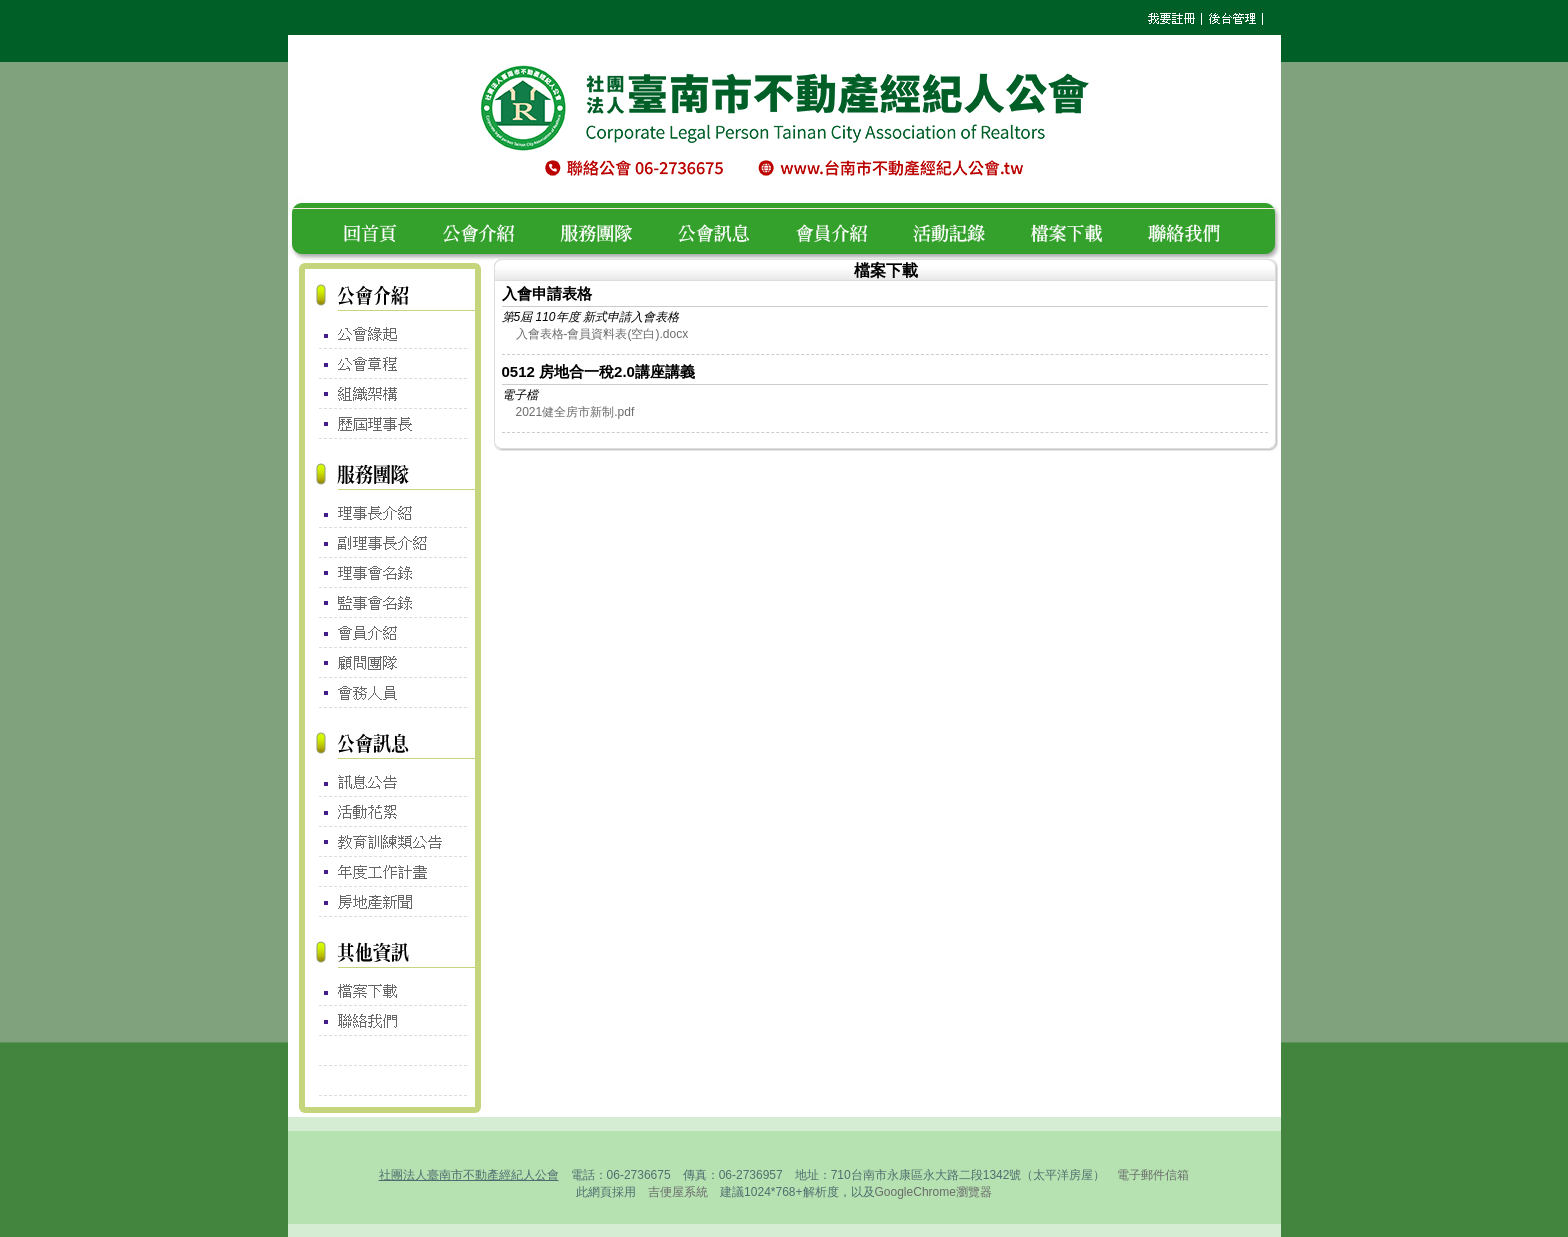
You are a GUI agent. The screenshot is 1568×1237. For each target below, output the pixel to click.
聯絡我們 (1189, 230)
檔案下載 (1078, 230)
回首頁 (377, 230)
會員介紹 (843, 230)
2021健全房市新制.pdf (575, 412)
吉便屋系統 (678, 1192)
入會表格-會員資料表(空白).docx (602, 334)
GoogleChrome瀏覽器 (933, 1192)
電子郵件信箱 (1153, 1175)
